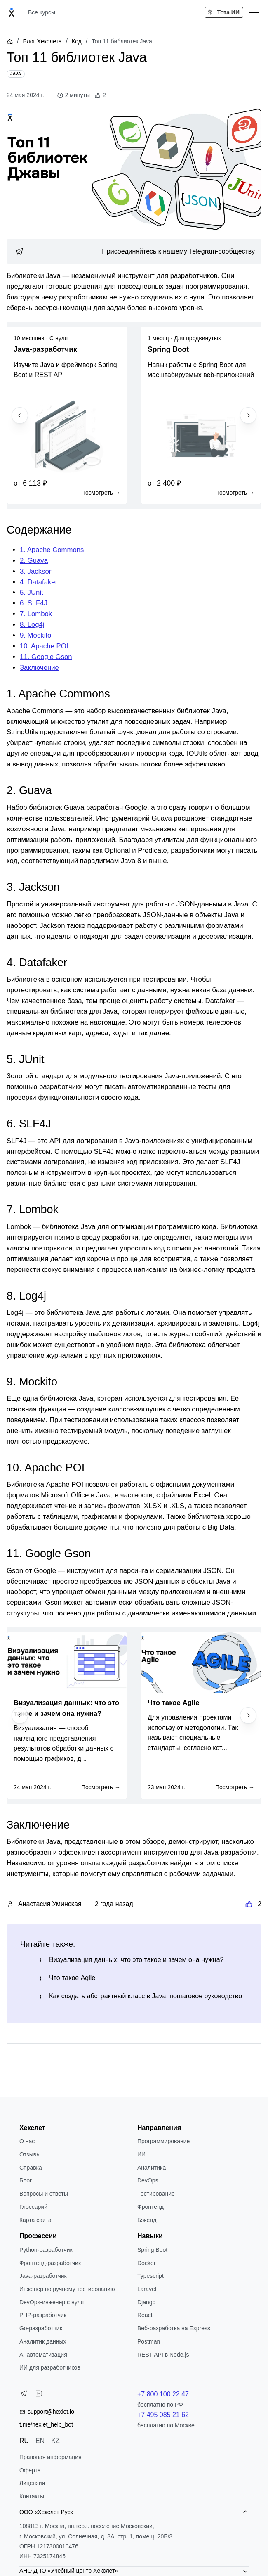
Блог (25, 2180)
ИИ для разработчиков (49, 2367)
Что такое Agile (72, 1977)
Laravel (146, 2289)
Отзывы (29, 2154)
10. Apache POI (44, 646)
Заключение (39, 667)
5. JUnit (31, 592)
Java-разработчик (43, 2275)
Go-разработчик (40, 2328)
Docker (146, 2263)
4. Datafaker (38, 582)
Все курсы (41, 12)
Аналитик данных (42, 2341)
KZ (55, 2440)
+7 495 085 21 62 (163, 2414)
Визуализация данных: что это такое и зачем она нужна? (136, 1959)
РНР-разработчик (42, 2315)
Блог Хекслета (42, 41)
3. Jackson (36, 571)
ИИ (141, 2154)
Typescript (150, 2275)
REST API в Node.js (163, 2354)
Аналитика (151, 2167)
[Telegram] (23, 2395)
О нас (27, 2141)
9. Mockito (35, 635)
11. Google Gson (46, 657)
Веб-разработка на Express (173, 2328)
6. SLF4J (33, 603)
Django (146, 2302)
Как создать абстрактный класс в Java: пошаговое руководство (145, 1996)
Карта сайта (35, 2220)
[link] (134, 251)
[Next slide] (248, 415)
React (145, 2315)
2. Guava (34, 561)
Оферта (30, 2470)
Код (77, 41)
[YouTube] (38, 2395)
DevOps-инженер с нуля (51, 2302)
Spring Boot (152, 2249)
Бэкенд (146, 2220)
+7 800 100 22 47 (163, 2394)
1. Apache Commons (52, 550)
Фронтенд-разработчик (50, 2263)
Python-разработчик (46, 2249)
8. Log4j (32, 625)
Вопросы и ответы (43, 2193)
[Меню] (254, 12)
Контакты (31, 2496)
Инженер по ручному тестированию (67, 2289)
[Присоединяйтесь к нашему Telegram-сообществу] (134, 251)
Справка (30, 2167)
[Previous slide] (20, 415)
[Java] (16, 74)
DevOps (147, 2180)
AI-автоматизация (43, 2354)
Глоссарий (33, 2207)
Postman (148, 2341)
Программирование (163, 2141)
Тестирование (156, 2193)
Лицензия (32, 2483)
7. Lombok (36, 614)
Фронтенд (150, 2207)
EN (40, 2440)
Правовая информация (50, 2457)
